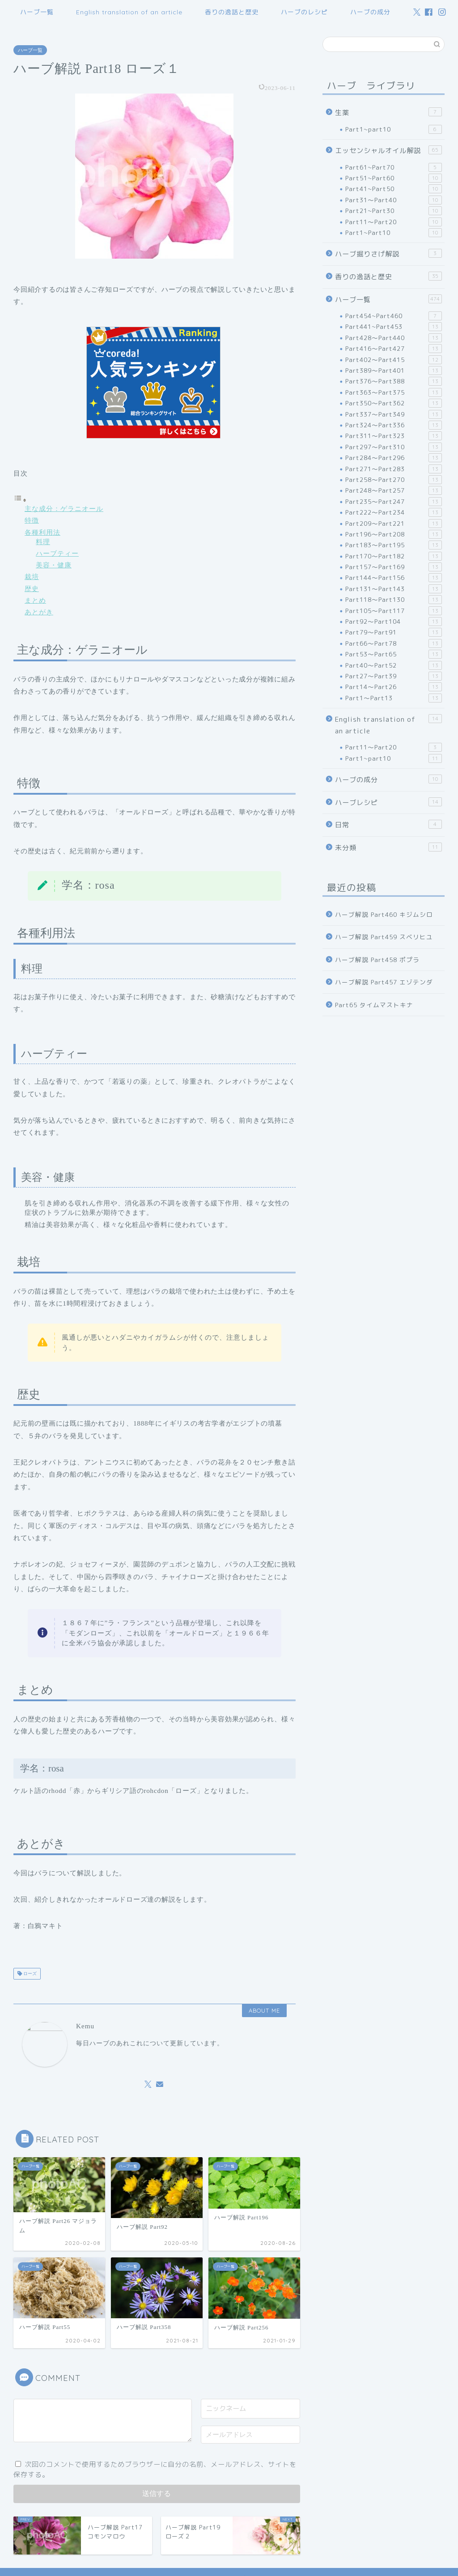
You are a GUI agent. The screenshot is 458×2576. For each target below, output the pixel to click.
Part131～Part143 (393, 588)
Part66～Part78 (393, 643)
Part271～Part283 (393, 468)
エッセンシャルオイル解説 (388, 150)
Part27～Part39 (393, 676)
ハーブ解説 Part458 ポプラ (377, 959)
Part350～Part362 (393, 403)
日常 (388, 825)
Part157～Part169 (393, 566)
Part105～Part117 (393, 610)
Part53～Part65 (393, 654)
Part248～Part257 (393, 490)
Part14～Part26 (393, 686)
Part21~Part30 (393, 210)
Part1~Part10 (393, 232)
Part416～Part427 (393, 348)
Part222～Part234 (393, 512)
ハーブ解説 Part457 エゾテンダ (384, 982)
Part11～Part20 (393, 221)
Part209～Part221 (393, 523)
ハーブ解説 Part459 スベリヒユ (384, 936)
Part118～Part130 (393, 599)
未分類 (388, 847)
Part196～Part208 (393, 534)
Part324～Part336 (393, 425)
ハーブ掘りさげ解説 (388, 254)
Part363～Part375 (393, 392)
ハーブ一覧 (37, 12)
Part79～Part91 (393, 632)
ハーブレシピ (388, 802)
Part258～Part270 (393, 479)
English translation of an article (129, 12)
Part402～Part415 (393, 359)
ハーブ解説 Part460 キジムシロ (384, 914)
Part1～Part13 (393, 698)
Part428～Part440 (393, 337)
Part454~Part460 (393, 315)
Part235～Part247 (393, 501)
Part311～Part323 (393, 435)
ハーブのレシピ (304, 12)
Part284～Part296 (393, 457)
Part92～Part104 (393, 621)
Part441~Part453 (393, 326)
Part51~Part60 (393, 178)
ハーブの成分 (370, 12)
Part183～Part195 (393, 545)
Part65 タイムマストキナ (374, 1005)
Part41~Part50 (393, 188)
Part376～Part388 (393, 381)
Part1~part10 (393, 129)
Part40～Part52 (393, 665)
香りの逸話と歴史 (232, 12)
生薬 (388, 112)
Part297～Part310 (393, 447)
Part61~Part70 (393, 167)
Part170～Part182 (393, 556)
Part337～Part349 (393, 414)
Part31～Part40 (393, 200)
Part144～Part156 (393, 577)
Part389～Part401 (393, 370)
